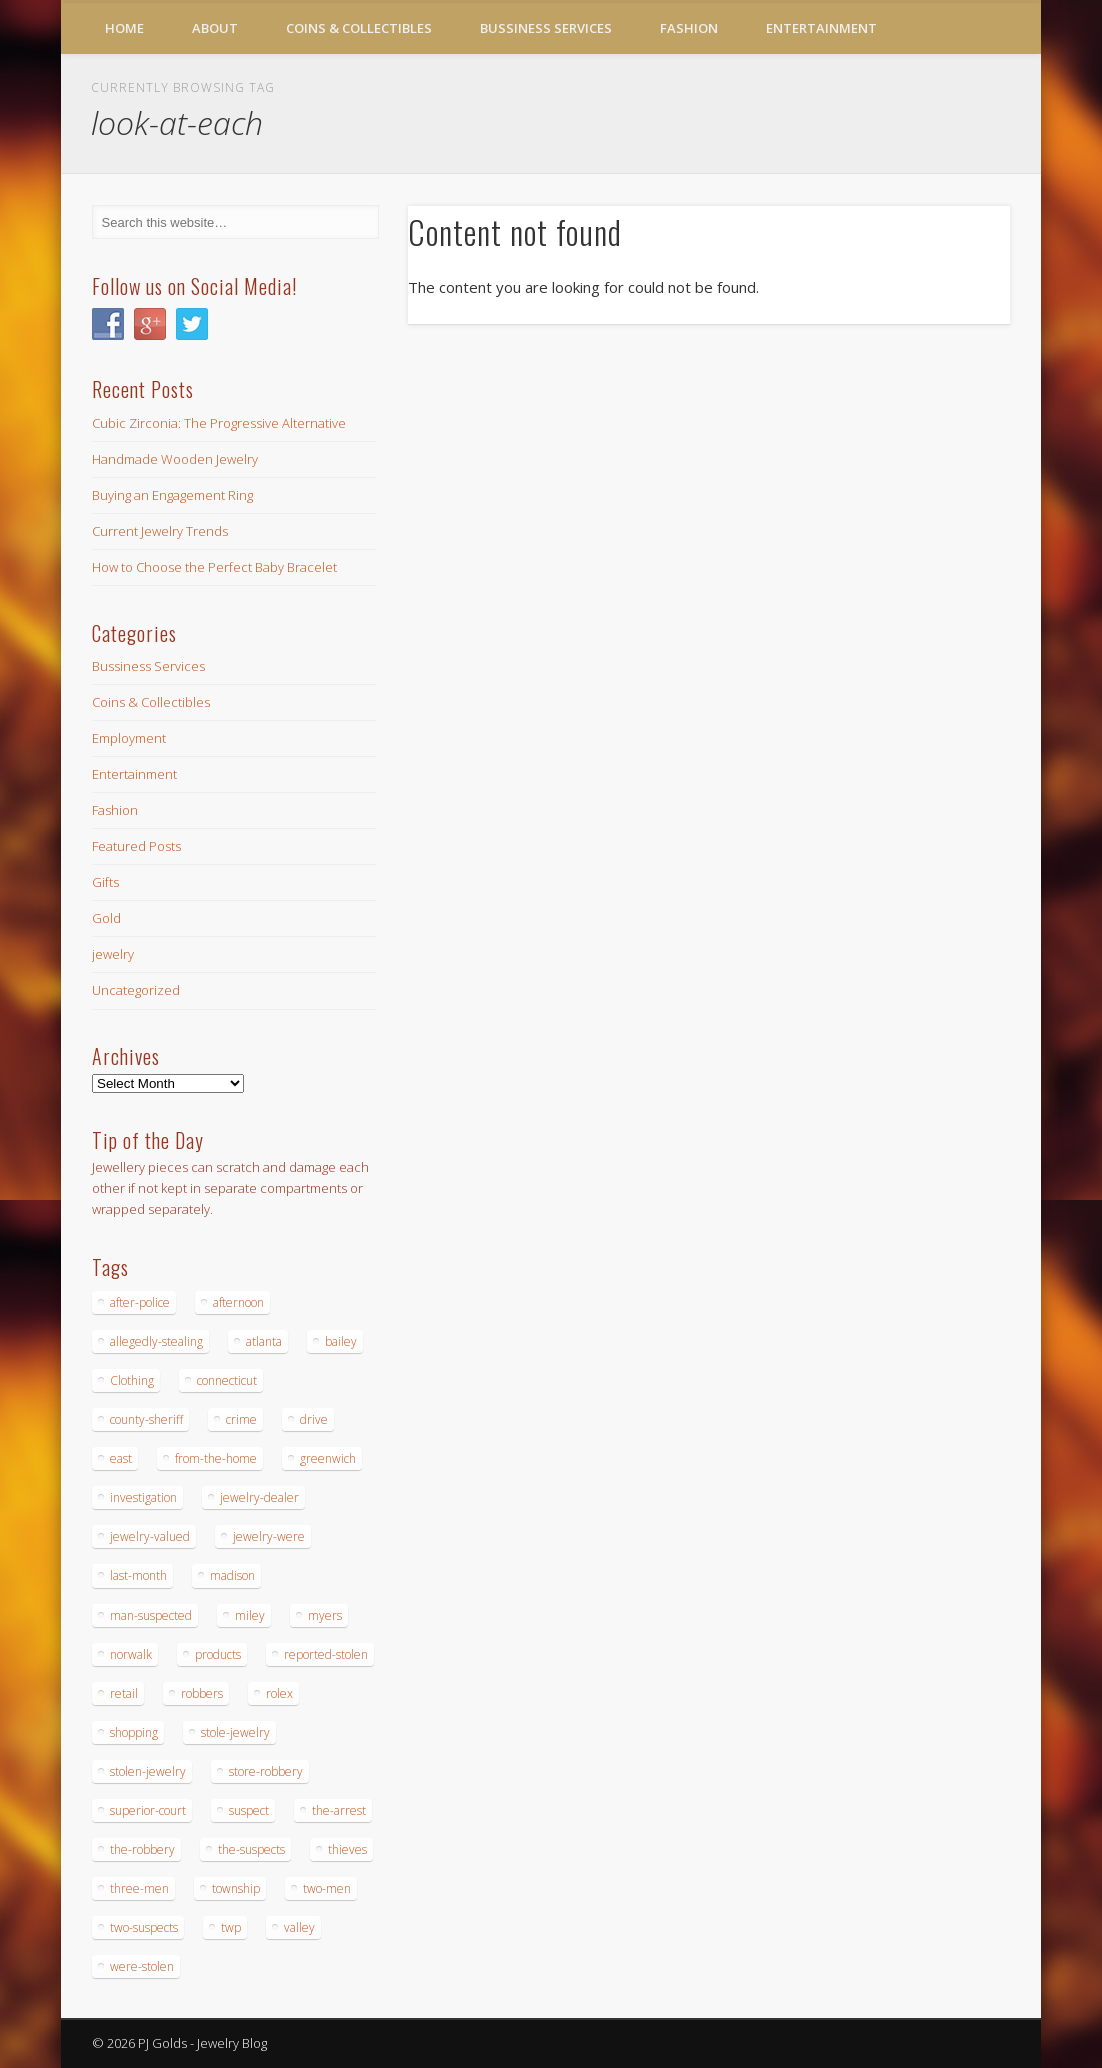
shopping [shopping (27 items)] (134, 1732)
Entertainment (821, 28)
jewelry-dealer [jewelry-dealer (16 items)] (259, 1497)
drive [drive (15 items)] (314, 1419)
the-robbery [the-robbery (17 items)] (142, 1849)
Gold (106, 918)
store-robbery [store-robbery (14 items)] (266, 1771)
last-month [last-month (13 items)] (138, 1575)
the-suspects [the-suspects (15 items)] (251, 1849)
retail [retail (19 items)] (124, 1693)
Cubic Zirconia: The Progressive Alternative (219, 423)
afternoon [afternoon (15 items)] (238, 1302)
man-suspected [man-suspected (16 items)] (151, 1615)
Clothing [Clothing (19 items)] (132, 1380)
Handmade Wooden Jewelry (175, 459)
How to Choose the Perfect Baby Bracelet (214, 567)
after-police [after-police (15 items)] (140, 1302)
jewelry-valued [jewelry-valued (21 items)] (150, 1536)
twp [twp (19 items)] (231, 1927)
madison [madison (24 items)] (232, 1575)
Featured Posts (136, 846)
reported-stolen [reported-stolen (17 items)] (326, 1654)
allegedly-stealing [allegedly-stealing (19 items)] (156, 1341)
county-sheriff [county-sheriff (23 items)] (146, 1419)
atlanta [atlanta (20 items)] (264, 1341)
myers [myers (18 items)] (325, 1615)
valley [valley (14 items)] (299, 1927)
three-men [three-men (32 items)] (139, 1888)
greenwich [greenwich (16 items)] (328, 1458)
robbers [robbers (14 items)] (202, 1693)
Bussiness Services (546, 28)
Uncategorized (136, 990)
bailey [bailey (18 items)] (341, 1341)
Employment (129, 738)
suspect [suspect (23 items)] (249, 1810)
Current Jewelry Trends (160, 531)
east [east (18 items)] (121, 1458)
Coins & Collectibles (359, 28)
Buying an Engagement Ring (172, 495)
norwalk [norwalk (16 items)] (131, 1654)
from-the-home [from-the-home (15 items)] (216, 1458)
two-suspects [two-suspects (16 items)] (144, 1927)
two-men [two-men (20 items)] (327, 1888)
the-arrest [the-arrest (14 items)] (339, 1810)
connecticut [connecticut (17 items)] (227, 1380)
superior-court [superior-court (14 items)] (148, 1810)
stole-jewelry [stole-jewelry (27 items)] (235, 1732)
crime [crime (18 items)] (241, 1419)
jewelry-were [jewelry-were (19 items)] (269, 1536)
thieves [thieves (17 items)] (347, 1849)
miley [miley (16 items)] (250, 1615)
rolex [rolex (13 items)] (279, 1693)
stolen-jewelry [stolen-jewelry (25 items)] (148, 1771)
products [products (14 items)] (218, 1654)
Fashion (689, 28)
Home (124, 28)
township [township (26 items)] (236, 1888)
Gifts (105, 882)
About (215, 28)
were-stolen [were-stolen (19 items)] (142, 1966)
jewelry (113, 954)
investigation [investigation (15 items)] (143, 1497)
